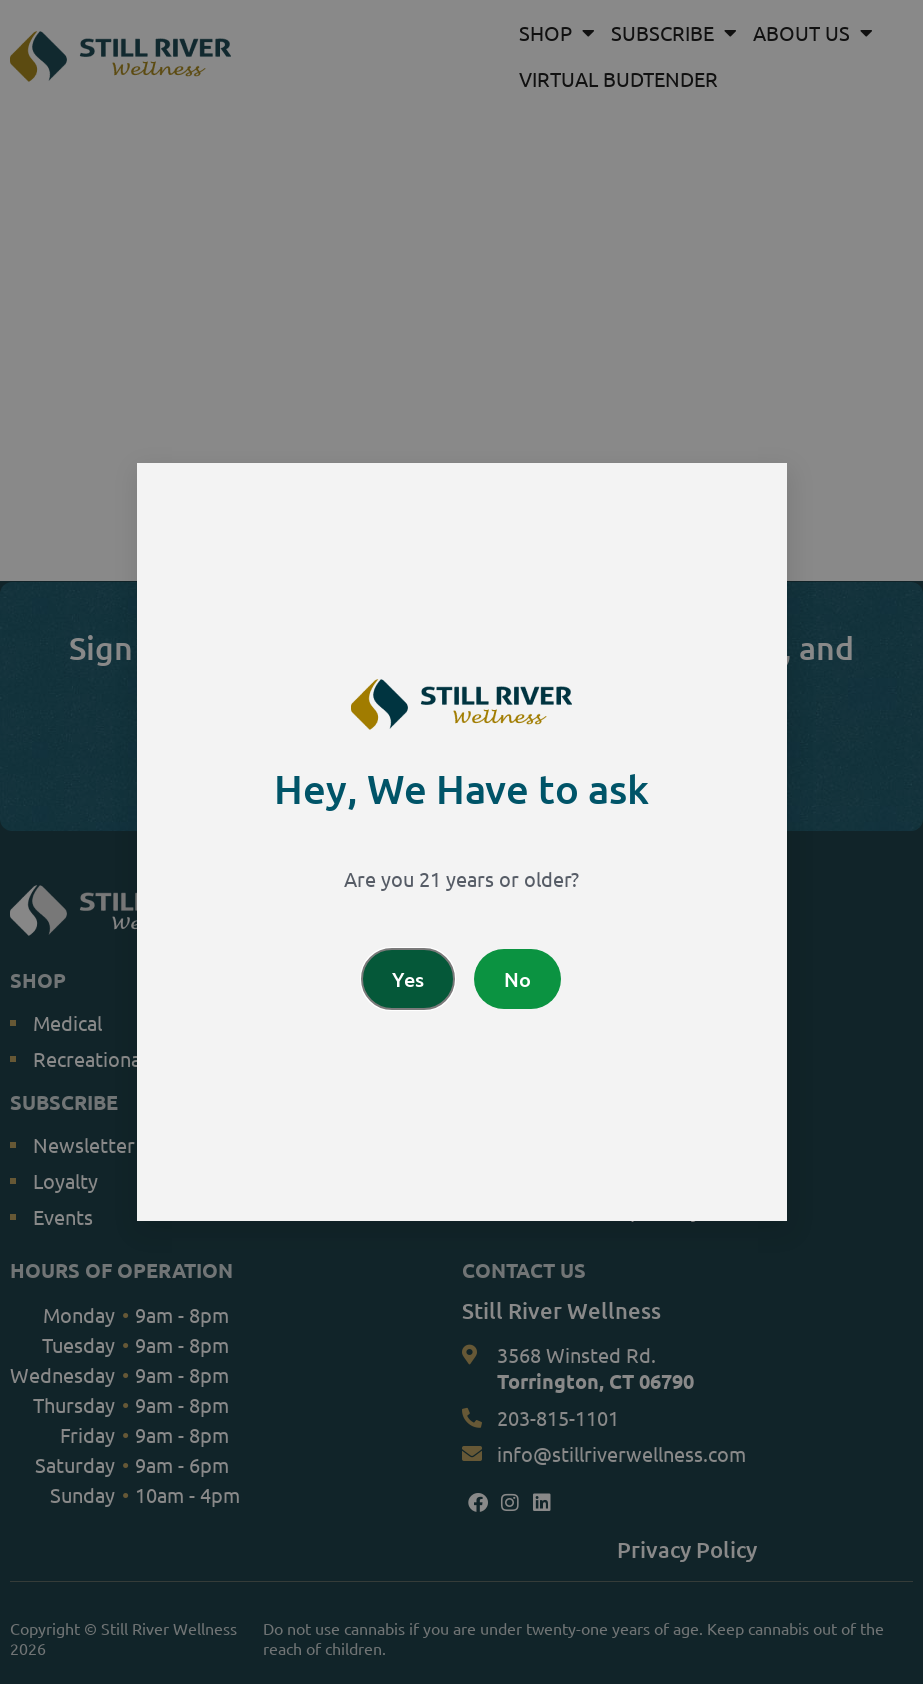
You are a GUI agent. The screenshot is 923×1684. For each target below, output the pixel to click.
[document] (461, 842)
